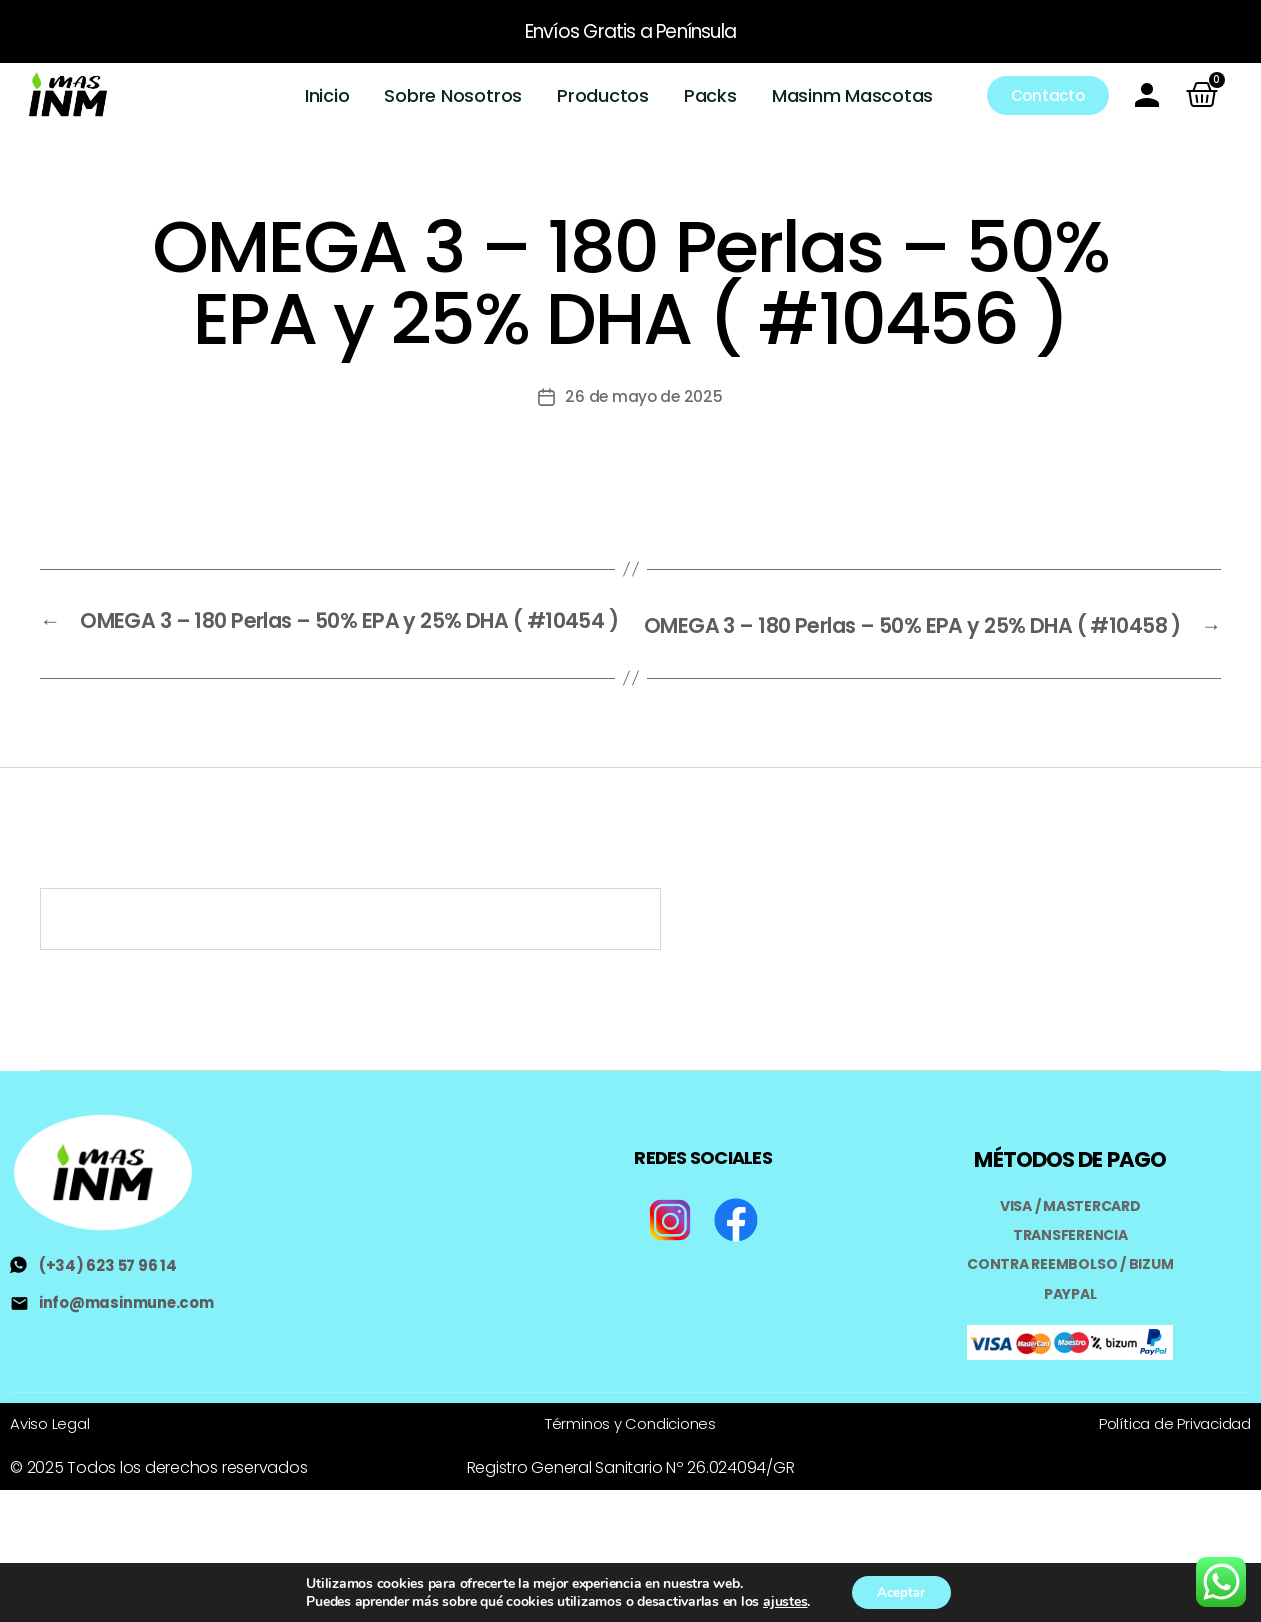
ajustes (779, 1600)
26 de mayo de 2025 (644, 396)
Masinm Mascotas (852, 95)
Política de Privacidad (1169, 1440)
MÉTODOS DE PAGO (1070, 1177)
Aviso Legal (51, 1440)
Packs (711, 95)
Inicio (328, 95)
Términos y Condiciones (631, 1440)
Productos (604, 95)
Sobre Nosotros (454, 95)
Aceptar (901, 1590)
